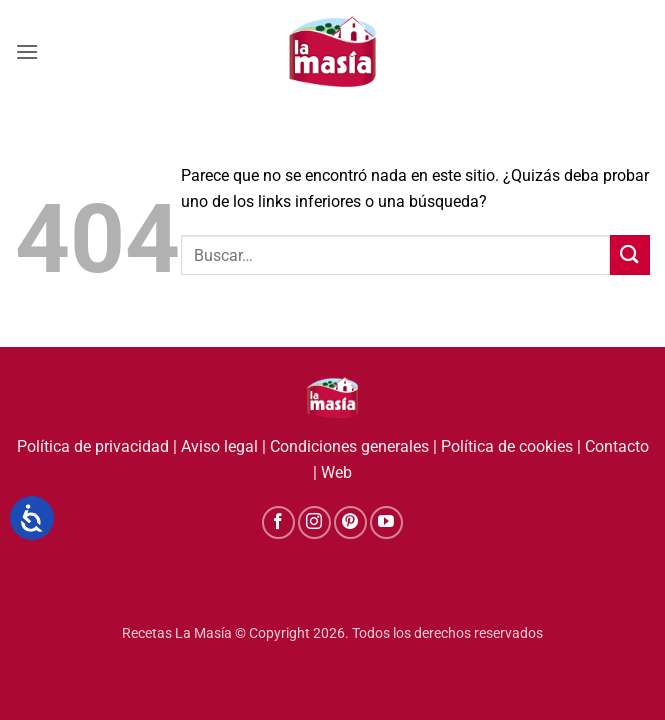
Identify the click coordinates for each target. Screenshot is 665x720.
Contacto (617, 446)
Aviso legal (219, 446)
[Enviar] (630, 254)
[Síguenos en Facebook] (278, 522)
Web (336, 472)
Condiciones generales (349, 446)
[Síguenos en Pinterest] (350, 522)
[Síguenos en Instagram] (314, 522)
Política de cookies (507, 446)
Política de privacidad (93, 446)
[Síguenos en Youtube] (386, 522)
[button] (27, 51)
